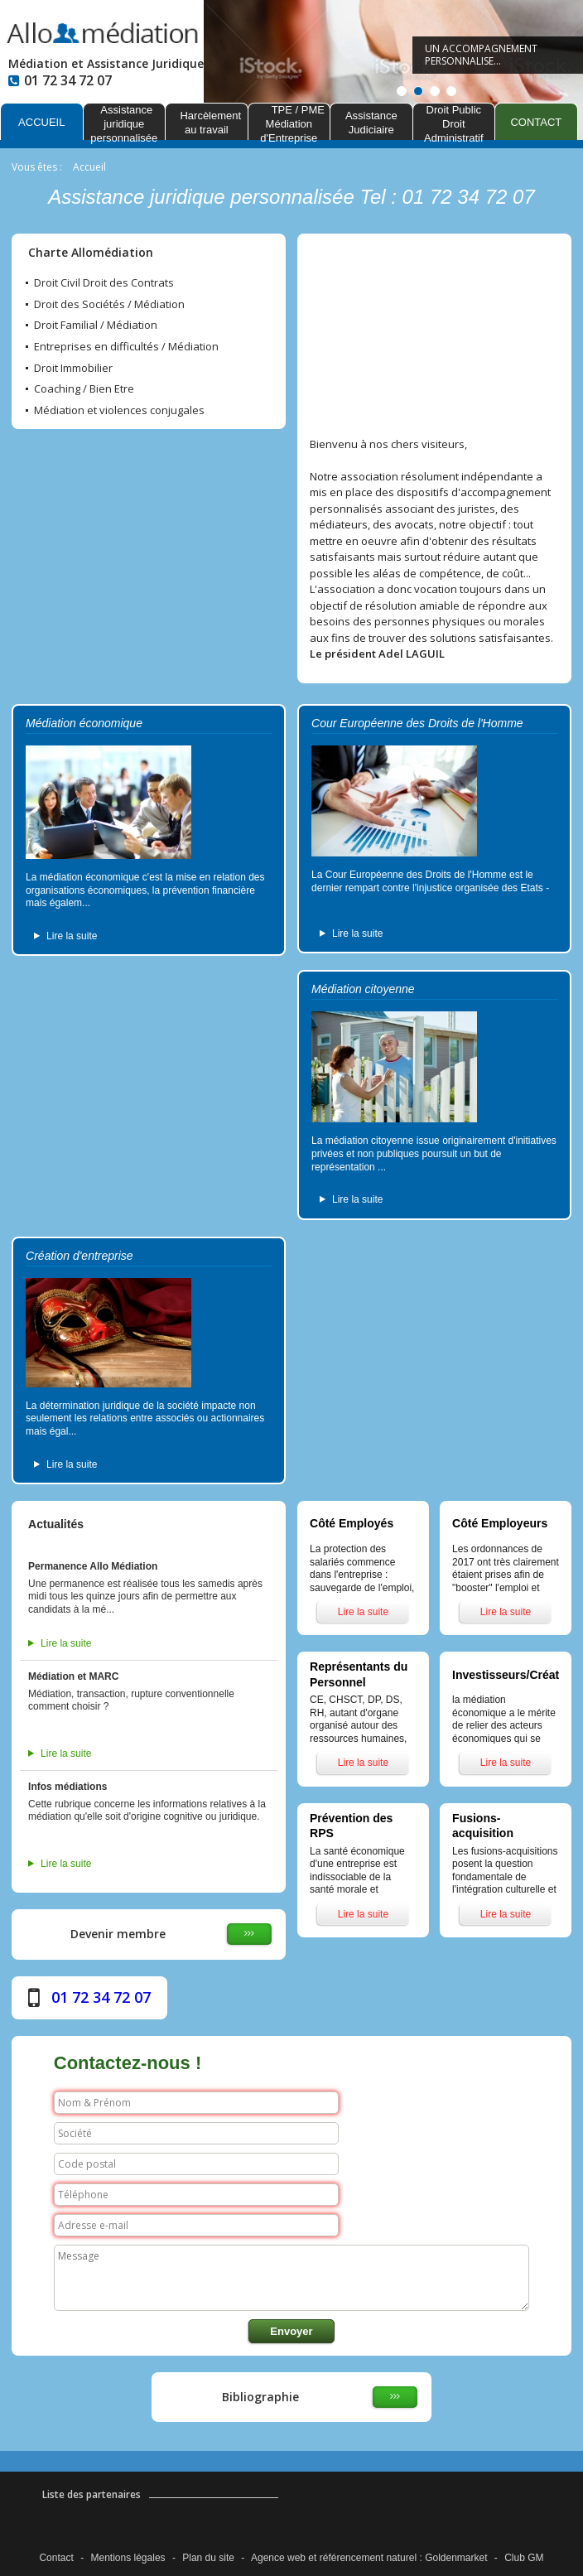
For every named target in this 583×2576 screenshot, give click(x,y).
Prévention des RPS (351, 1825)
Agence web (278, 2558)
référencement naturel (368, 2558)
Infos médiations (67, 1786)
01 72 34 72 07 (101, 1997)
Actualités (56, 1524)
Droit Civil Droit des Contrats (104, 283)
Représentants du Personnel (358, 1674)
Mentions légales (128, 2558)
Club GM (523, 2558)
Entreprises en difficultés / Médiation (126, 347)
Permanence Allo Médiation (92, 1566)
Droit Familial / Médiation (95, 325)
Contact (56, 2558)
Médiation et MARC (73, 1676)
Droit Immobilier (73, 368)
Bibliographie (260, 2397)
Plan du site (208, 2558)
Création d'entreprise (79, 1255)
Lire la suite (71, 936)
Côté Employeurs (499, 1523)
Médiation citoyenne (363, 989)
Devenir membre (118, 1934)
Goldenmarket (456, 2558)
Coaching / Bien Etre (84, 389)
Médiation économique (84, 723)
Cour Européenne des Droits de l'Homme (417, 723)
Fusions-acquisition (482, 1825)
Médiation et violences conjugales (119, 410)
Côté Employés (351, 1523)
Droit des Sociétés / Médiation (109, 304)
